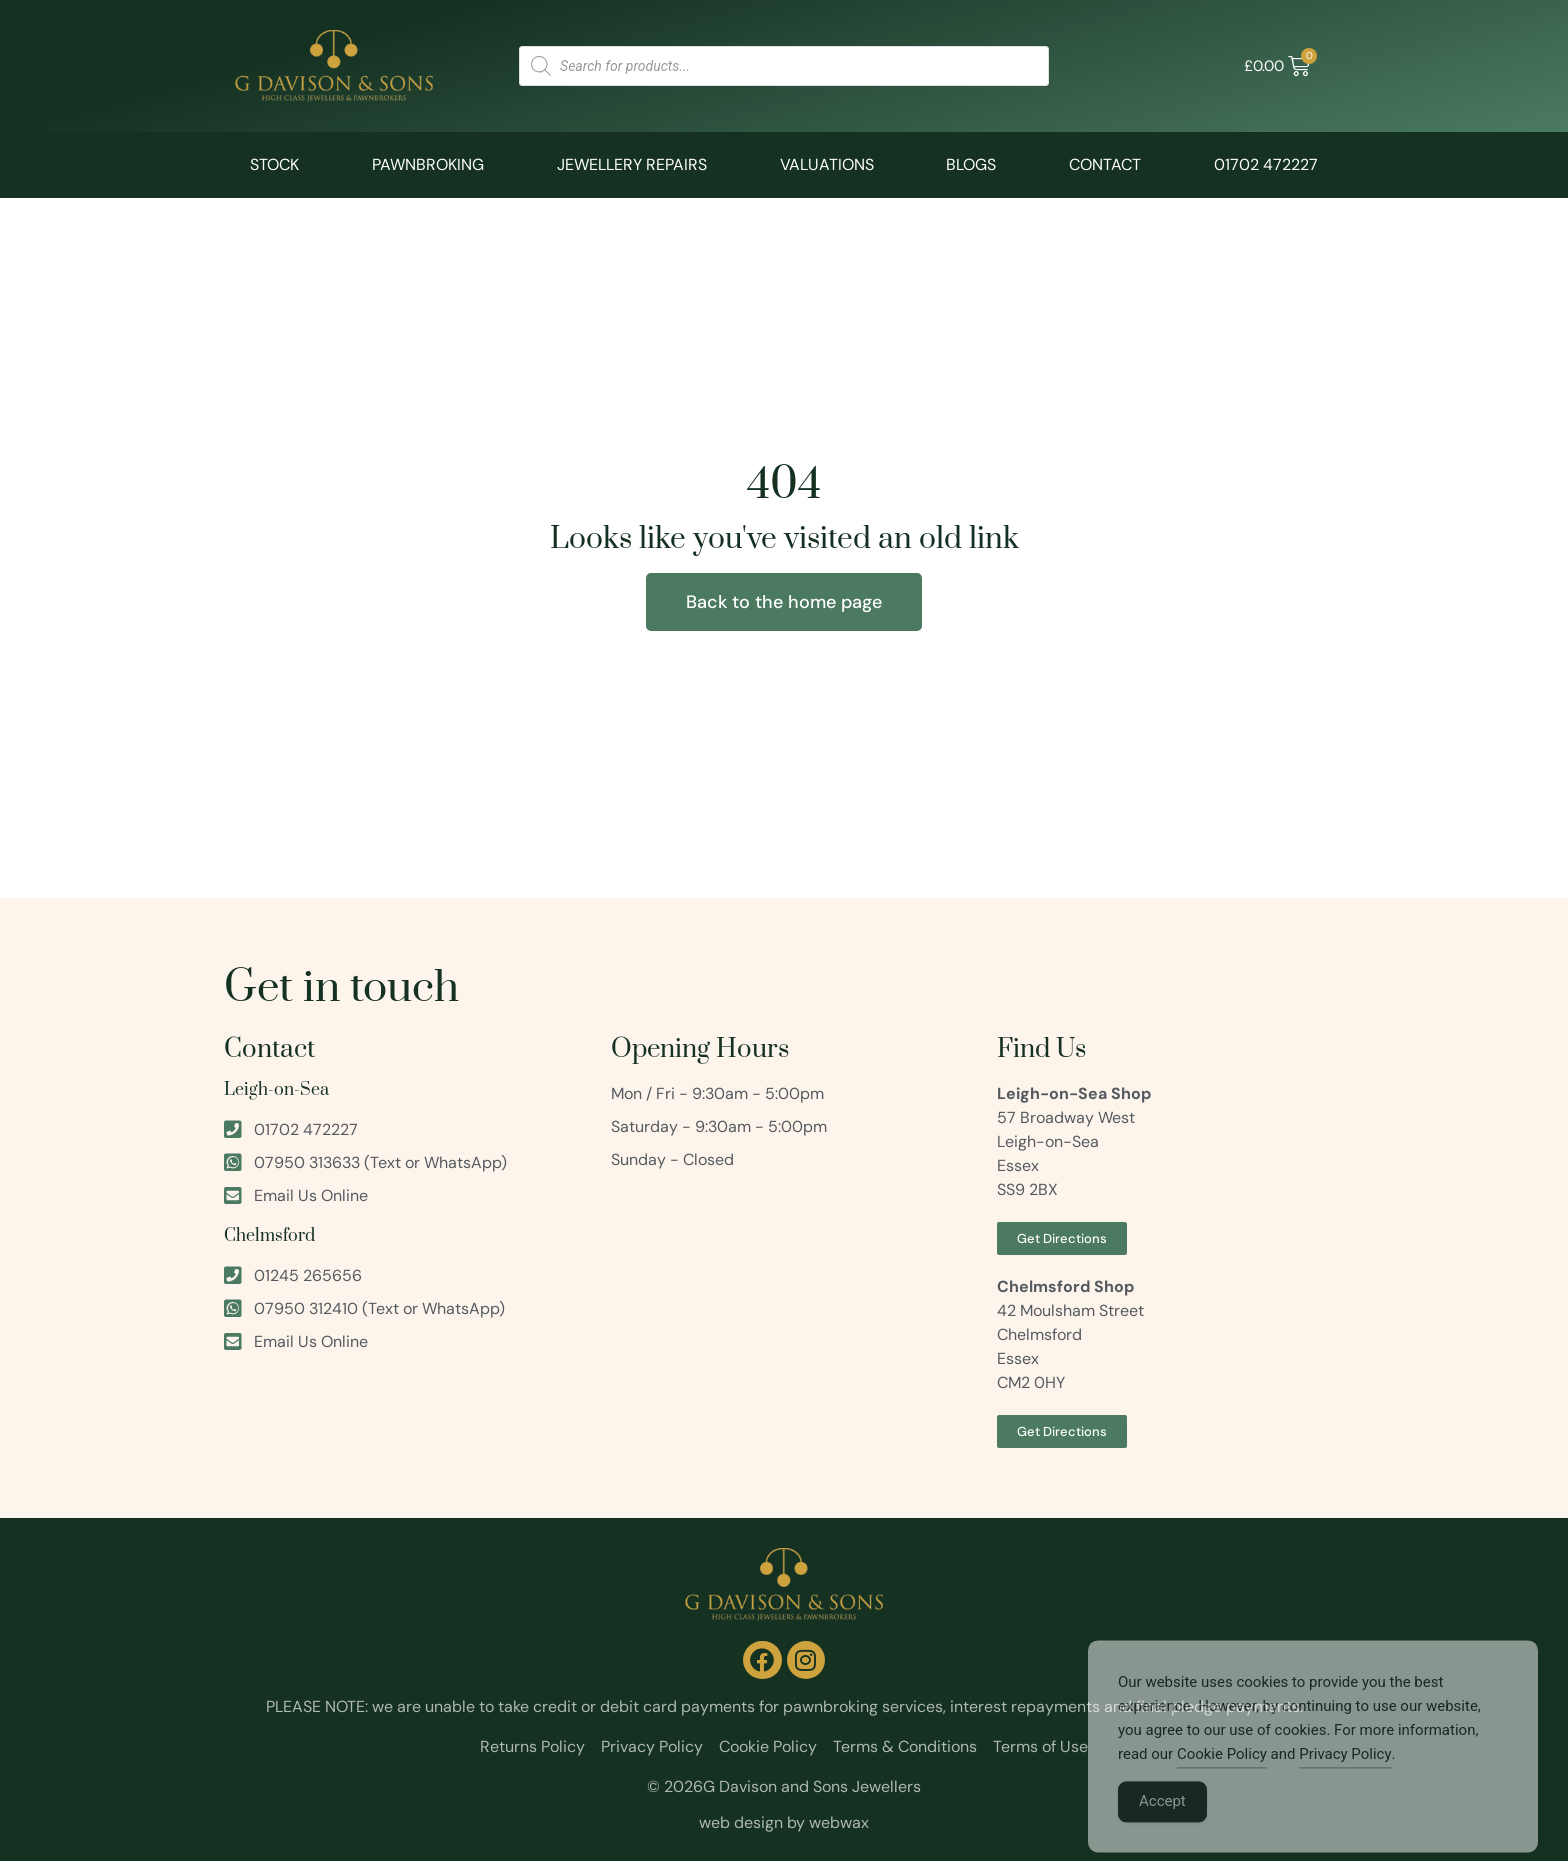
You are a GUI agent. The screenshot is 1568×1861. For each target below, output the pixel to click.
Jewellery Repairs (632, 164)
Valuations (827, 164)
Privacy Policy (1345, 1774)
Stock (274, 164)
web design (741, 1822)
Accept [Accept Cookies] (1162, 1821)
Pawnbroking (428, 164)
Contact (1105, 164)
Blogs (971, 164)
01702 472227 (1266, 164)
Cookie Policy (1222, 1774)
